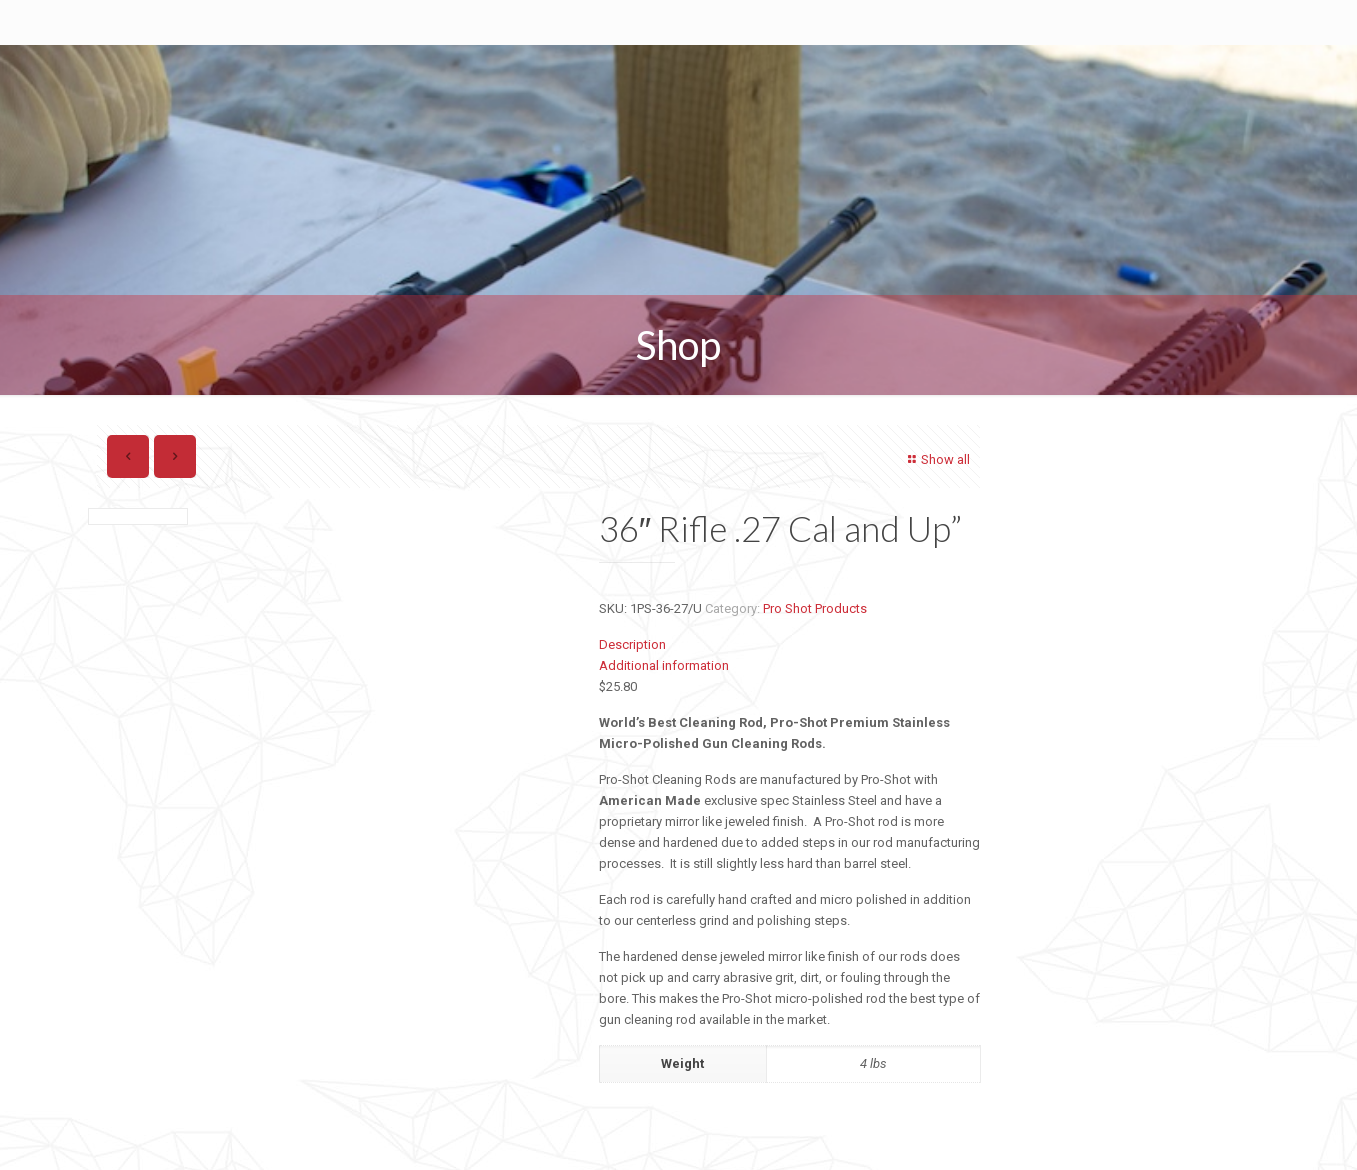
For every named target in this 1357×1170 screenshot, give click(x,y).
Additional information (664, 665)
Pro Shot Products (815, 608)
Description (632, 644)
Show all (935, 459)
